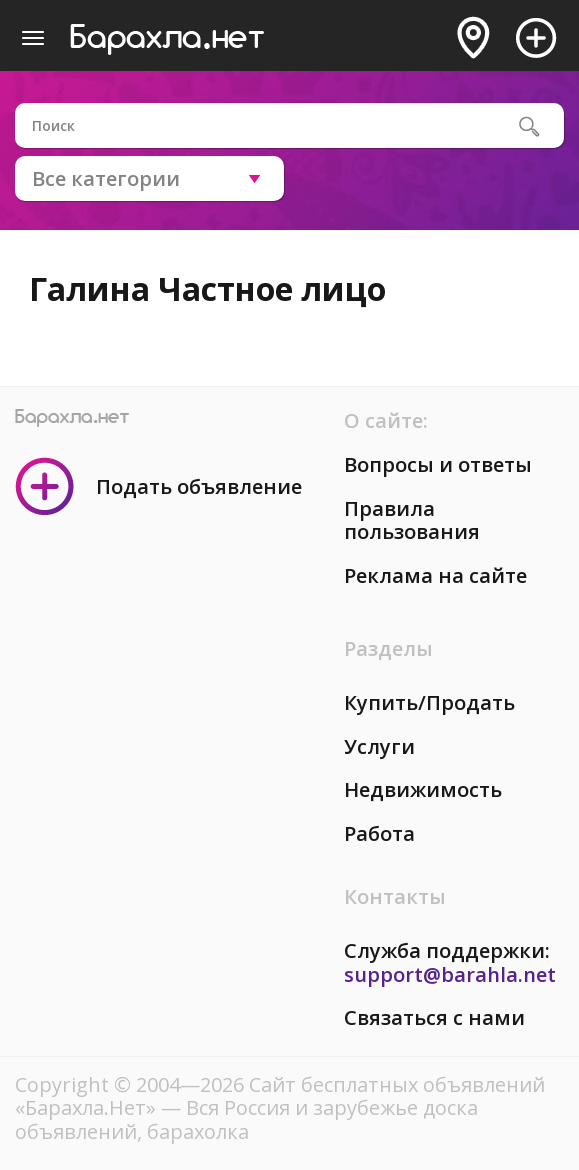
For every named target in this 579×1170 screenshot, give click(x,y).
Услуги (379, 746)
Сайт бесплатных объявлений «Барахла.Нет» (280, 1096)
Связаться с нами (434, 1017)
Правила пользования (412, 520)
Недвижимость (423, 789)
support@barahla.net (450, 974)
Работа (379, 833)
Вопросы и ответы (438, 464)
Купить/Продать (429, 702)
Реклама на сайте (435, 575)
